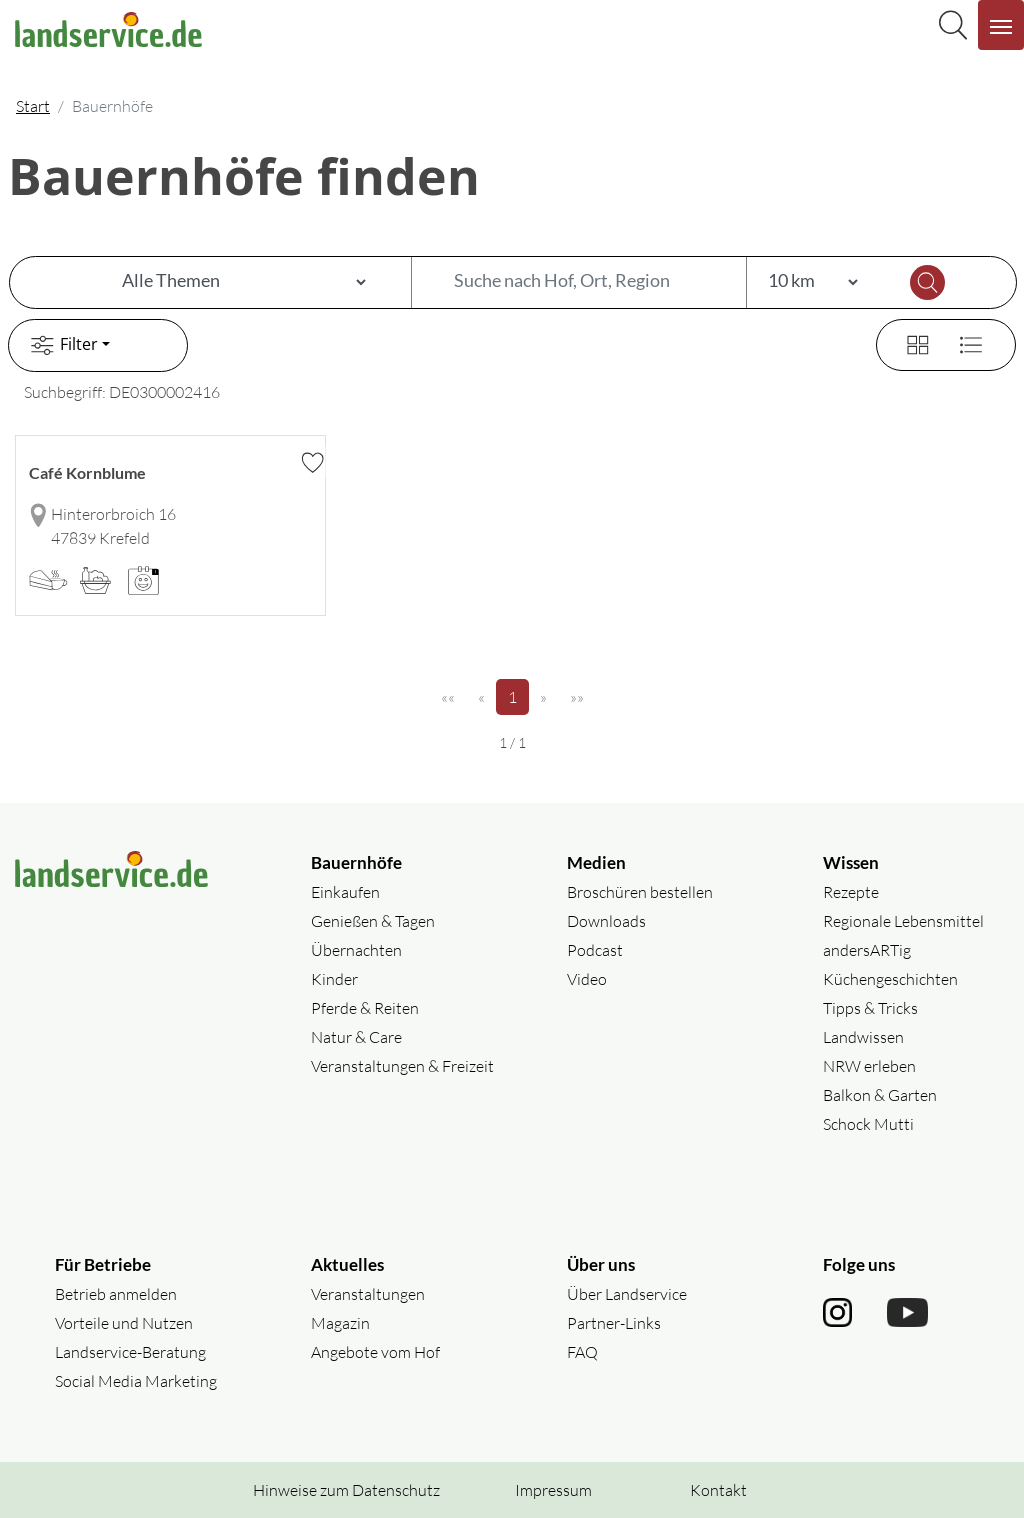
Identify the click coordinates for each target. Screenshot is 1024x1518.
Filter (61, 345)
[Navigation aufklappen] (1001, 25)
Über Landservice (627, 1294)
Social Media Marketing (136, 1381)
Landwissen (863, 1037)
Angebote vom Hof (375, 1352)
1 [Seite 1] (518, 696)
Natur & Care (356, 1037)
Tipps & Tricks (870, 1008)
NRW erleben (869, 1066)
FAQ (582, 1352)
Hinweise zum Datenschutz (346, 1490)
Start (33, 106)
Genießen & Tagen (373, 921)
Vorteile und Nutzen (124, 1323)
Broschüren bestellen (640, 892)
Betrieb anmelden (116, 1294)
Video (587, 979)
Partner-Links (614, 1323)
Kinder (334, 979)
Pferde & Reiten (365, 1008)
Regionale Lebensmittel (903, 921)
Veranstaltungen (368, 1294)
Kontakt (718, 1490)
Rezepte (851, 892)
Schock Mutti (868, 1124)
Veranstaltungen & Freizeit (402, 1066)
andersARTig (867, 950)
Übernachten (356, 950)
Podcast (595, 950)
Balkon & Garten (880, 1095)
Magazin (340, 1323)
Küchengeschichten (890, 979)
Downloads (606, 921)
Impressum (553, 1490)
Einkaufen (345, 892)
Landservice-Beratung (130, 1352)
